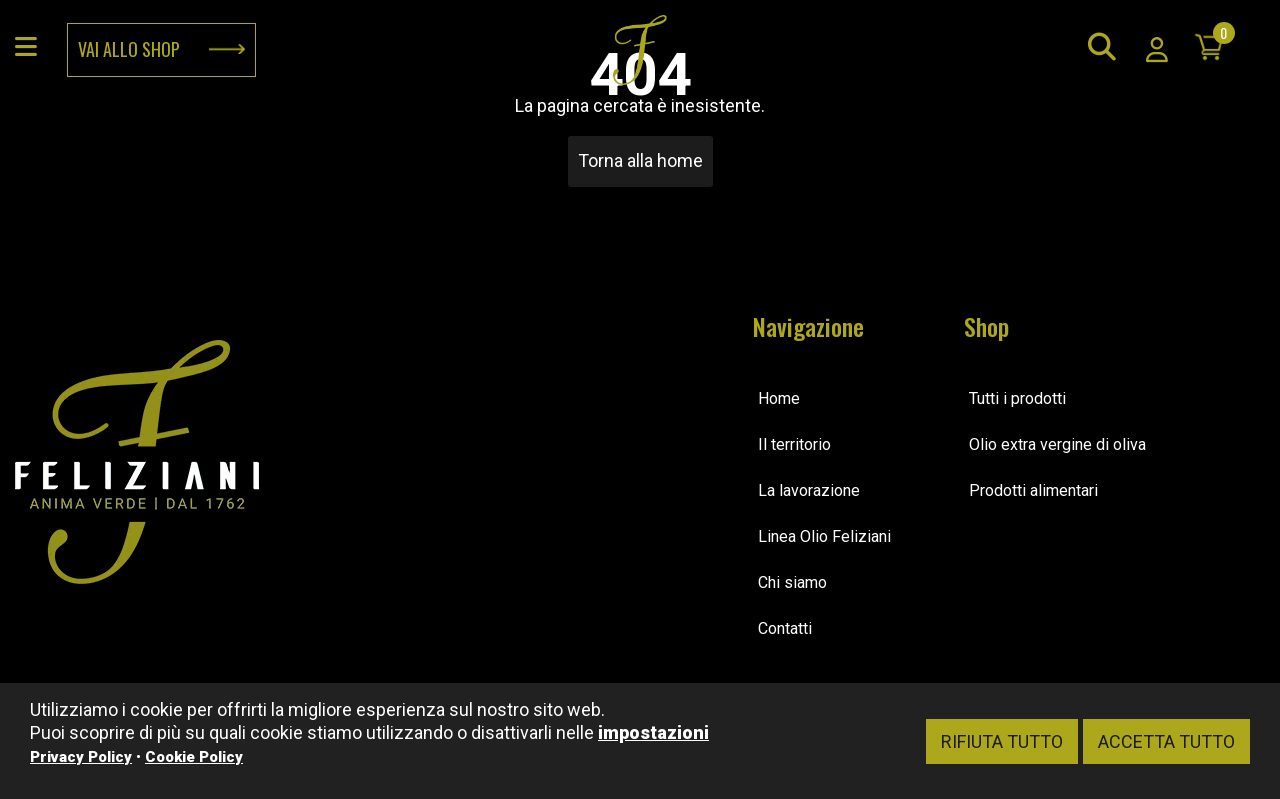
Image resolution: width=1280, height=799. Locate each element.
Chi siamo (792, 582)
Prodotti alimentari (1033, 490)
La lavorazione (809, 490)
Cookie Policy (194, 757)
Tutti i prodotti (1017, 398)
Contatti (785, 628)
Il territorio (794, 444)
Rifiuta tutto (1002, 741)
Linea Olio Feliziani (824, 536)
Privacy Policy (81, 757)
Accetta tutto (1166, 741)
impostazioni (653, 732)
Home (779, 398)
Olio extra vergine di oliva (1057, 444)
